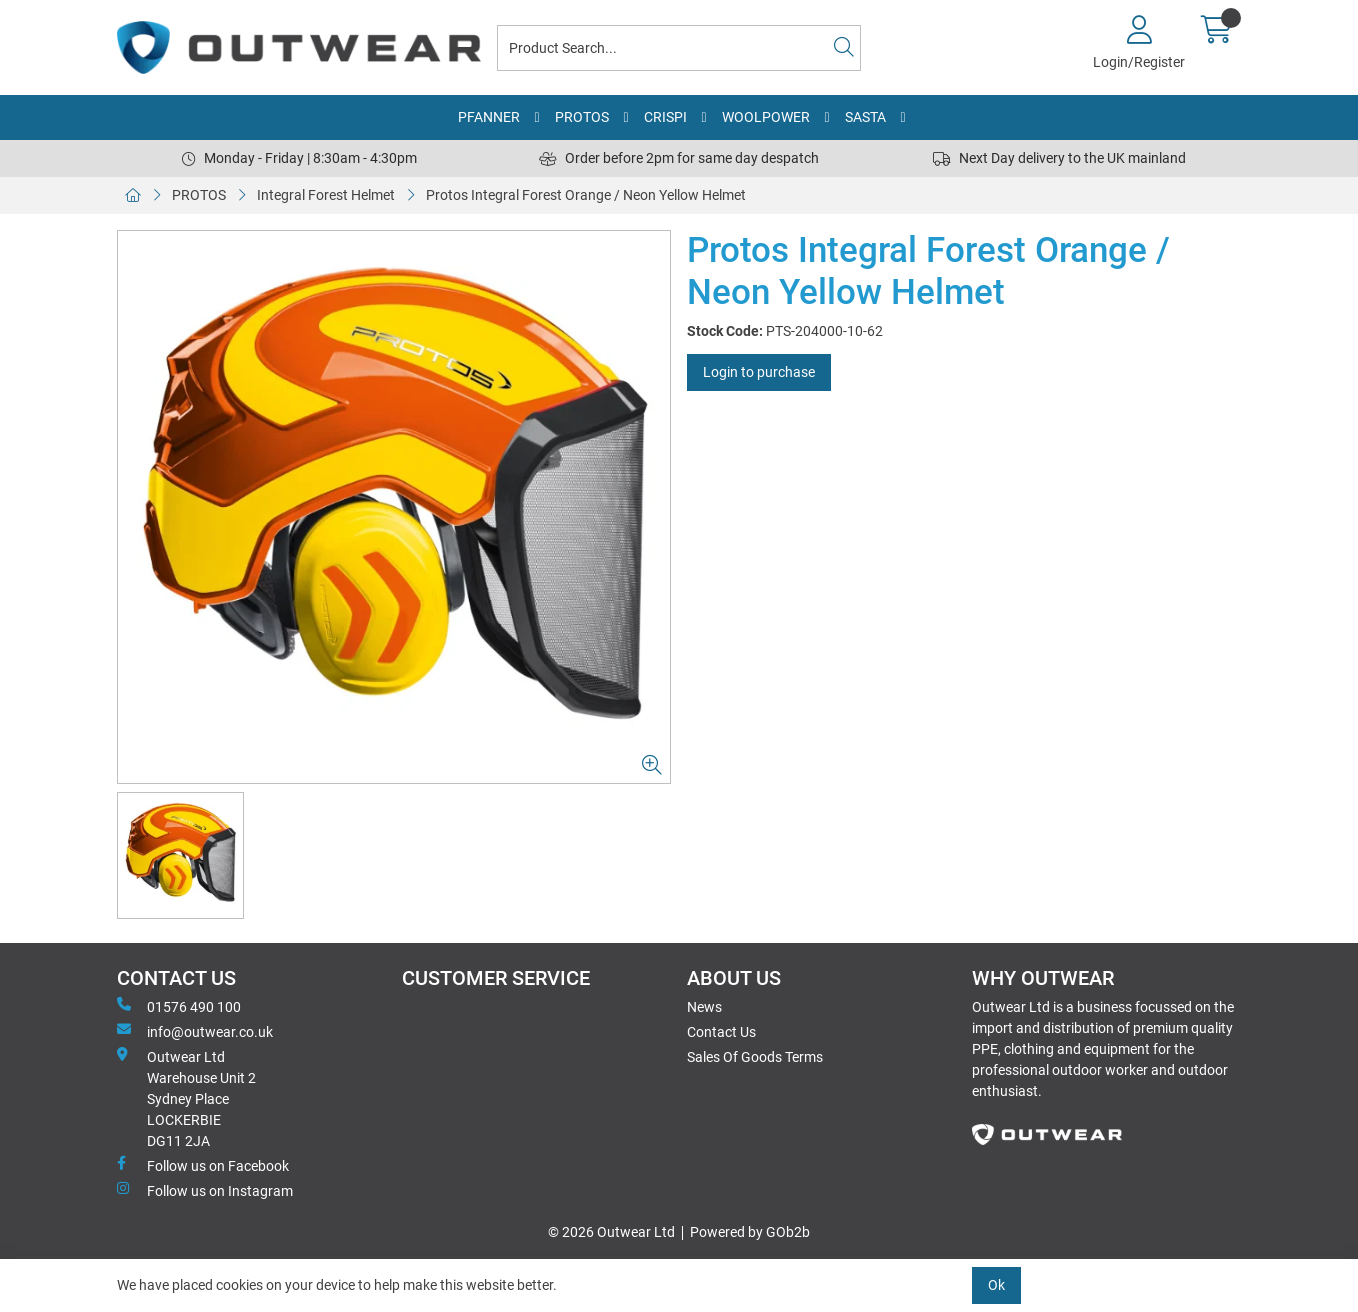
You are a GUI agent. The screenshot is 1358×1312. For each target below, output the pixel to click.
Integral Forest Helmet (326, 195)
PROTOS (582, 117)
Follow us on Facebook (203, 1165)
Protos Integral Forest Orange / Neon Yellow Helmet (586, 195)
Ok (996, 1285)
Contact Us (721, 1032)
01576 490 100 (179, 1006)
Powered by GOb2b (750, 1232)
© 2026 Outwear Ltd (611, 1232)
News (704, 1007)
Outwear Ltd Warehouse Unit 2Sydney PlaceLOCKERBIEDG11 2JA (186, 1098)
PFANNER (489, 117)
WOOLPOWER (766, 117)
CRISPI (665, 117)
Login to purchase (759, 372)
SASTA (865, 117)
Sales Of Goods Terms (755, 1057)
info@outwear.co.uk (195, 1031)
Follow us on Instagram (205, 1190)
